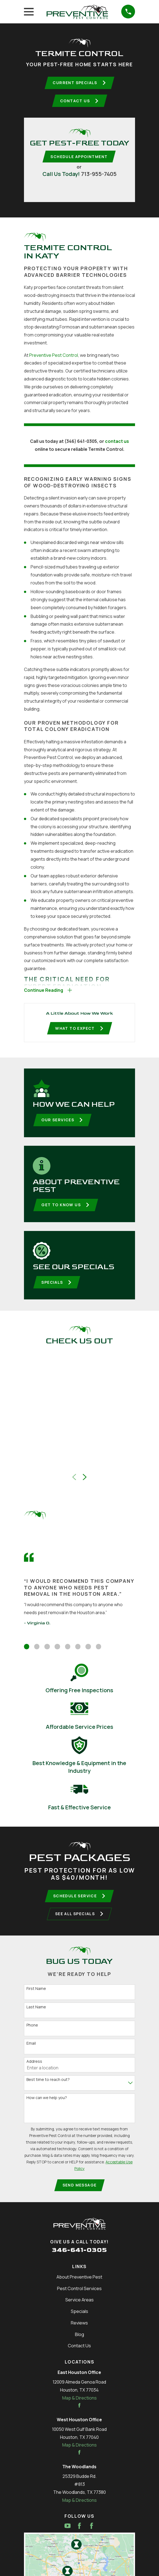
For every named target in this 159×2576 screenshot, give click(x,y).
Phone (32, 2030)
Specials (57, 1286)
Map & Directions (79, 2403)
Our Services (63, 1122)
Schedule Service (79, 1900)
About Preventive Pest (79, 2282)
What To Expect (79, 1030)
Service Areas (79, 2305)
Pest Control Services (79, 2294)
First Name (36, 1993)
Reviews (79, 2328)
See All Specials (79, 1918)
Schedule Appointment (78, 157)
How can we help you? (46, 2102)
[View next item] (85, 1481)
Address (34, 2066)
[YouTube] (67, 2531)
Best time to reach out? (48, 2084)
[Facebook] (79, 2531)
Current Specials (79, 82)
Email (31, 2048)
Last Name (36, 2012)
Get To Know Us (66, 1208)
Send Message (80, 2190)
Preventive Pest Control (53, 357)
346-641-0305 (79, 2255)
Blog (79, 2340)
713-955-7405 (99, 175)
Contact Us (79, 101)
